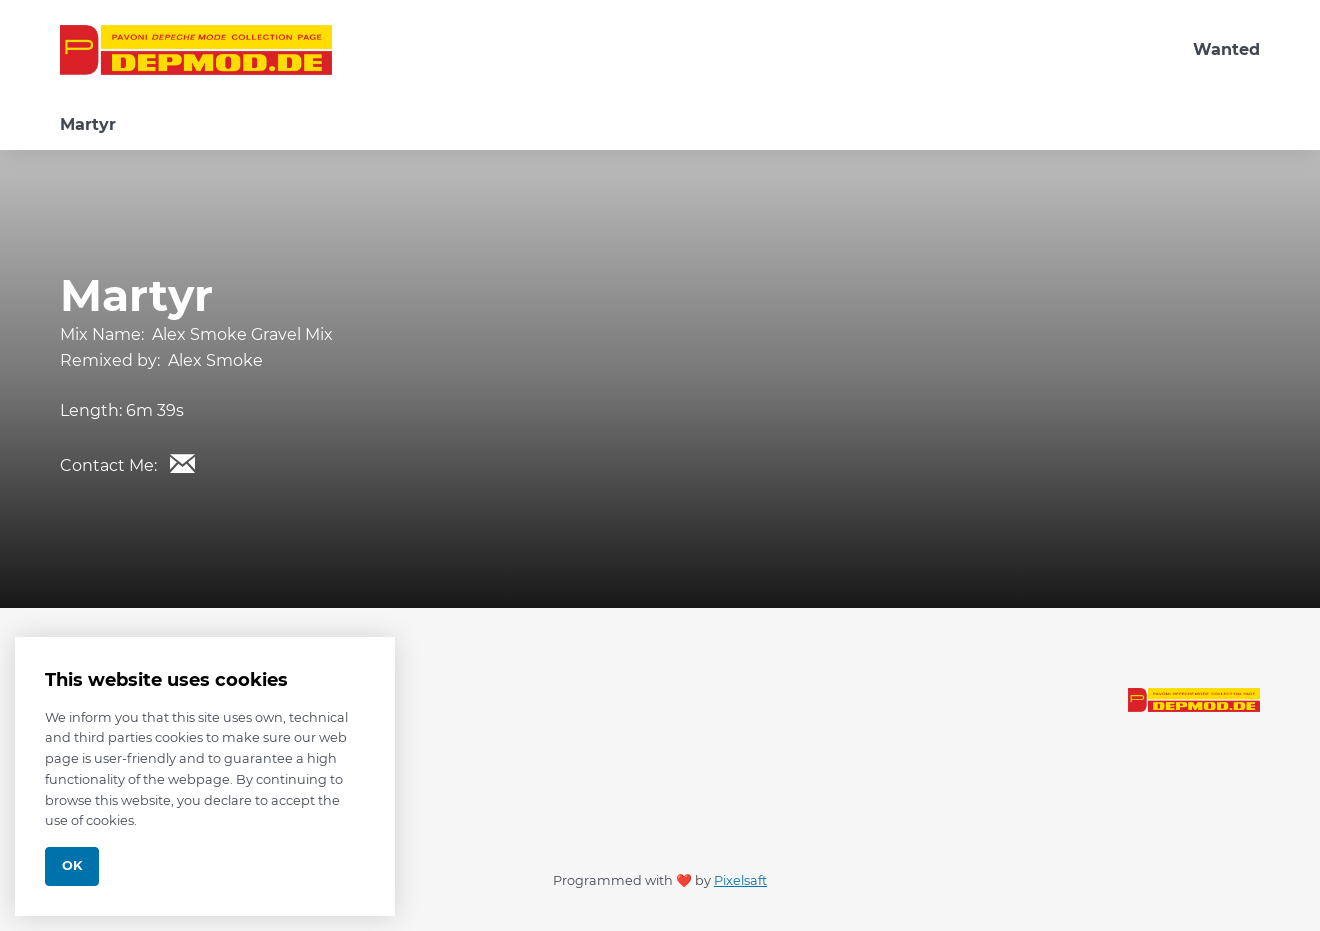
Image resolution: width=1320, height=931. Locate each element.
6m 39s (155, 410)
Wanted (1226, 49)
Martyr (88, 124)
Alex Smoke (215, 360)
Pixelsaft (740, 880)
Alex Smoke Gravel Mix (242, 334)
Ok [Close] (72, 865)
